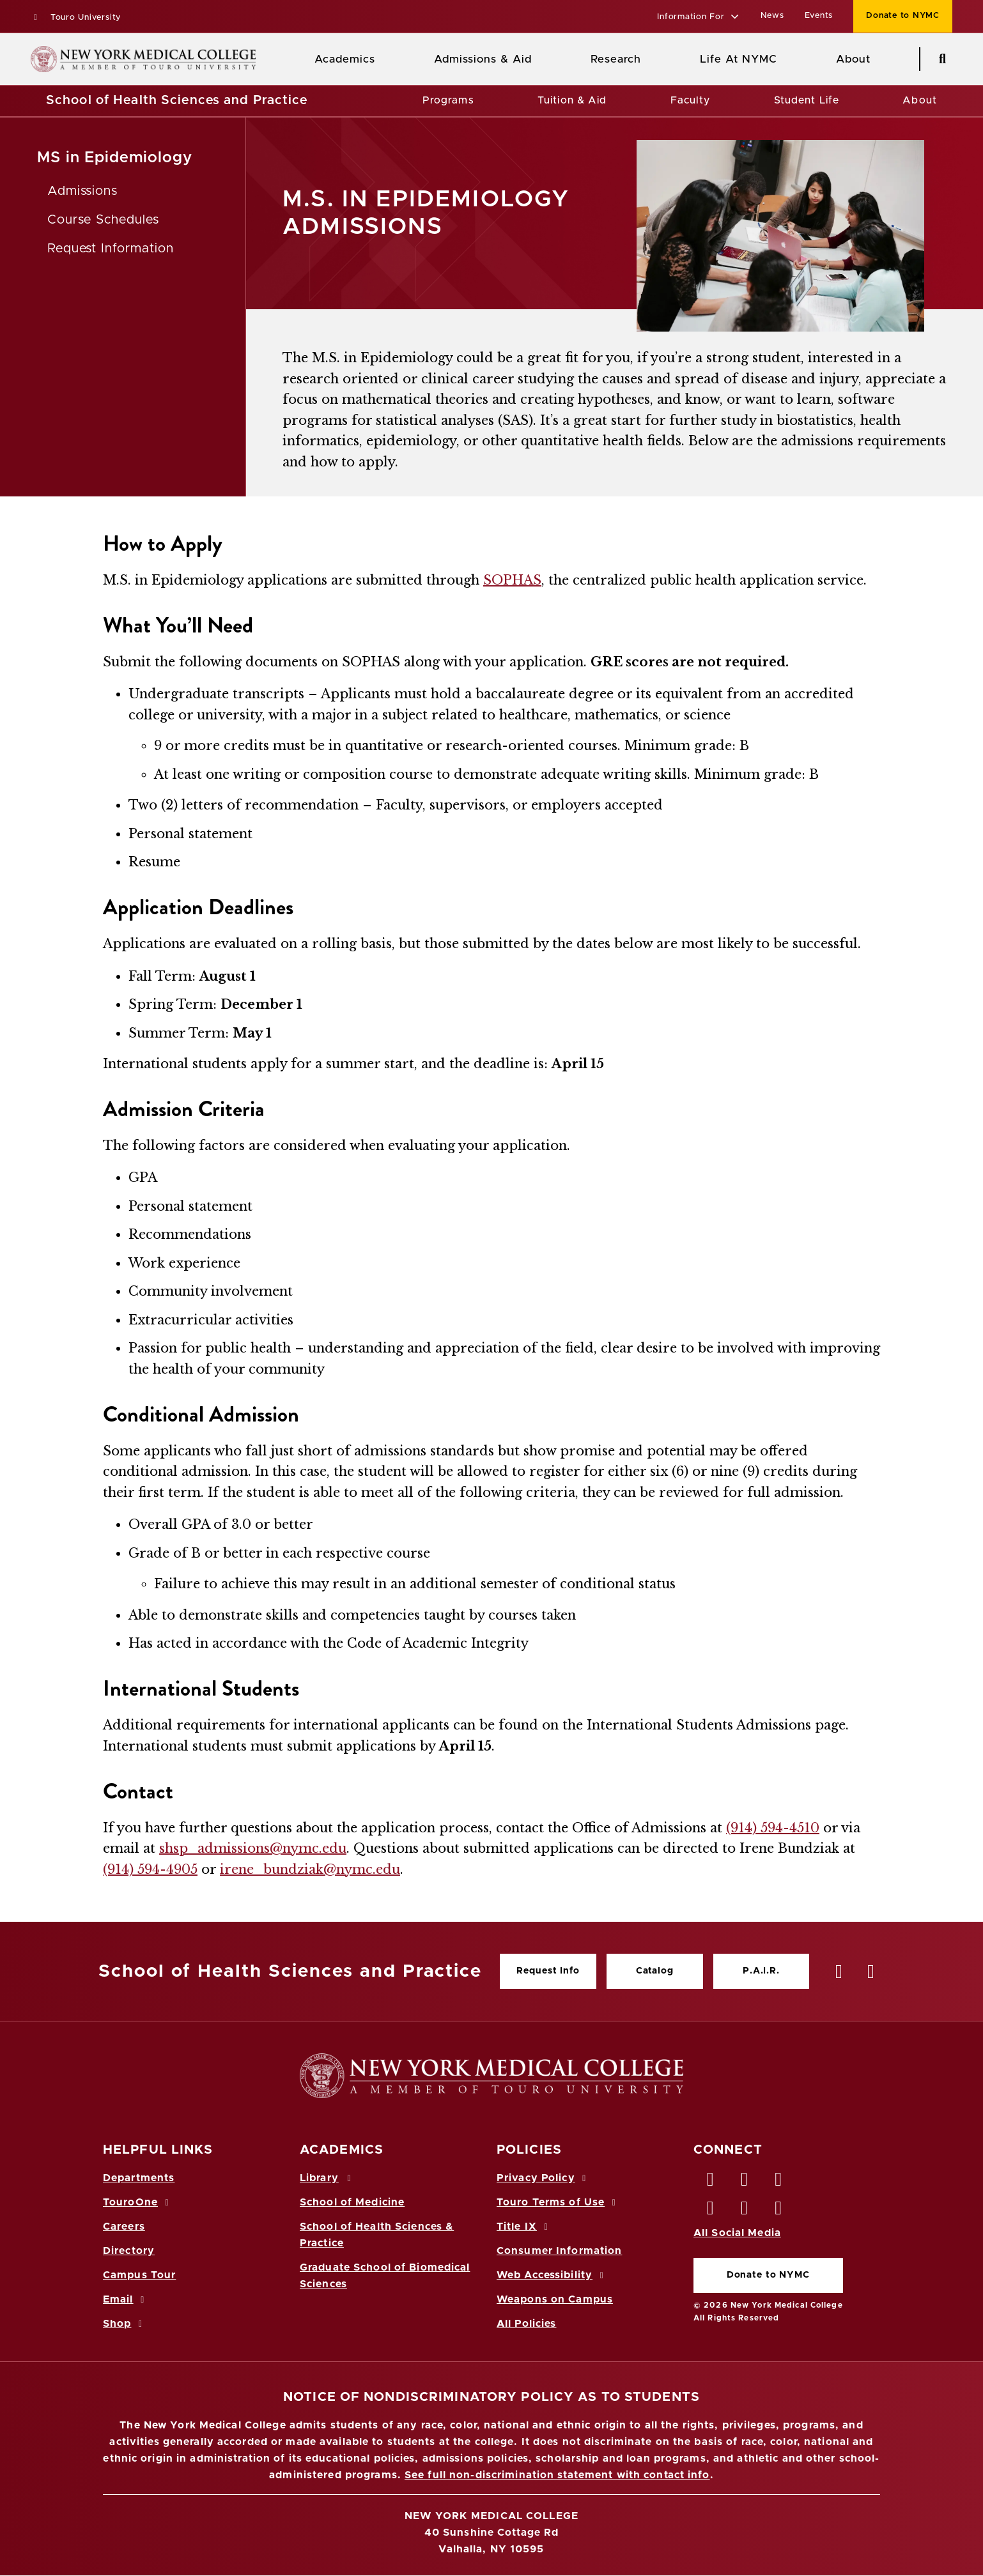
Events (819, 16)
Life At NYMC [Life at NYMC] (738, 59)
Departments (138, 2178)
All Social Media (737, 2233)
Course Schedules (103, 219)
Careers (124, 2226)
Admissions (82, 191)
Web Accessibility (552, 2275)
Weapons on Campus (555, 2299)
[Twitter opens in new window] (744, 2182)
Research (615, 59)
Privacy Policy (543, 2178)
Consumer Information (559, 2251)
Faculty (690, 100)
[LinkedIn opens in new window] (779, 2182)
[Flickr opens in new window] (779, 2211)
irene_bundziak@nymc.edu (310, 1869)
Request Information (110, 248)
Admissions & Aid (483, 59)
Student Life (806, 100)
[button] (698, 17)
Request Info (547, 1970)
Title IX (524, 2226)
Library (327, 2178)
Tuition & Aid (572, 100)
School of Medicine (352, 2202)
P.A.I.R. (761, 1970)
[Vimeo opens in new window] (744, 2211)
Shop (124, 2324)
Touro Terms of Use (558, 2202)
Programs (448, 100)
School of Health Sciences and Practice (177, 100)
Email (125, 2299)
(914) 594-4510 (772, 1828)
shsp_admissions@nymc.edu (252, 1848)
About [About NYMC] (853, 59)
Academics (344, 59)
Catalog (655, 1970)
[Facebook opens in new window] (711, 2182)
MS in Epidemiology (114, 157)
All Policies (526, 2324)
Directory (129, 2251)
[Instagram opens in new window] (711, 2211)
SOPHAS (512, 580)
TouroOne (138, 2202)
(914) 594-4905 (150, 1869)
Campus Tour (139, 2275)
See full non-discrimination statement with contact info (557, 2475)
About (919, 100)
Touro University (76, 17)
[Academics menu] (384, 59)
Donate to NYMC (768, 2275)
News (772, 16)
